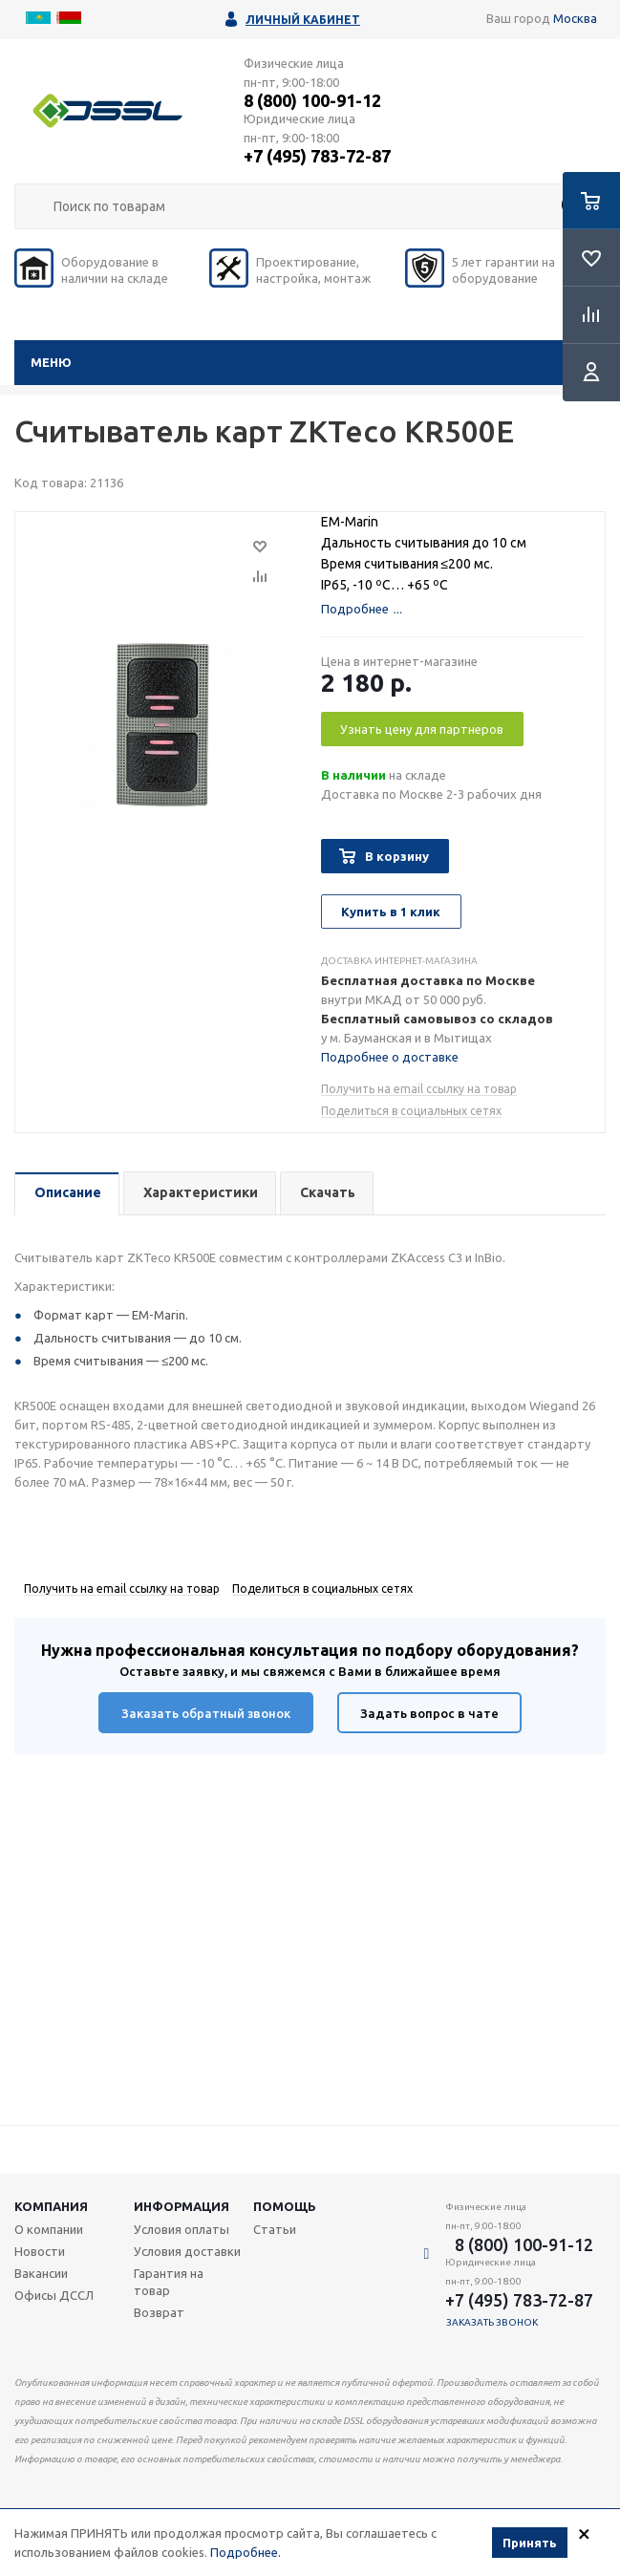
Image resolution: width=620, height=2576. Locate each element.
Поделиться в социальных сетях (411, 1111)
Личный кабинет (303, 19)
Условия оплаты (181, 2229)
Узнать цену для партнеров (421, 729)
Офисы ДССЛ (54, 2295)
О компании (48, 2229)
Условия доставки (187, 2251)
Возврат (159, 2312)
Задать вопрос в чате (429, 1713)
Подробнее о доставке (390, 1056)
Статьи (274, 2229)
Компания (51, 2206)
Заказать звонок (492, 2322)
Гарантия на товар (168, 2281)
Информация (181, 2206)
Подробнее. (245, 2553)
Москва (575, 18)
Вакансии (41, 2273)
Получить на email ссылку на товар (419, 1089)
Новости (39, 2251)
